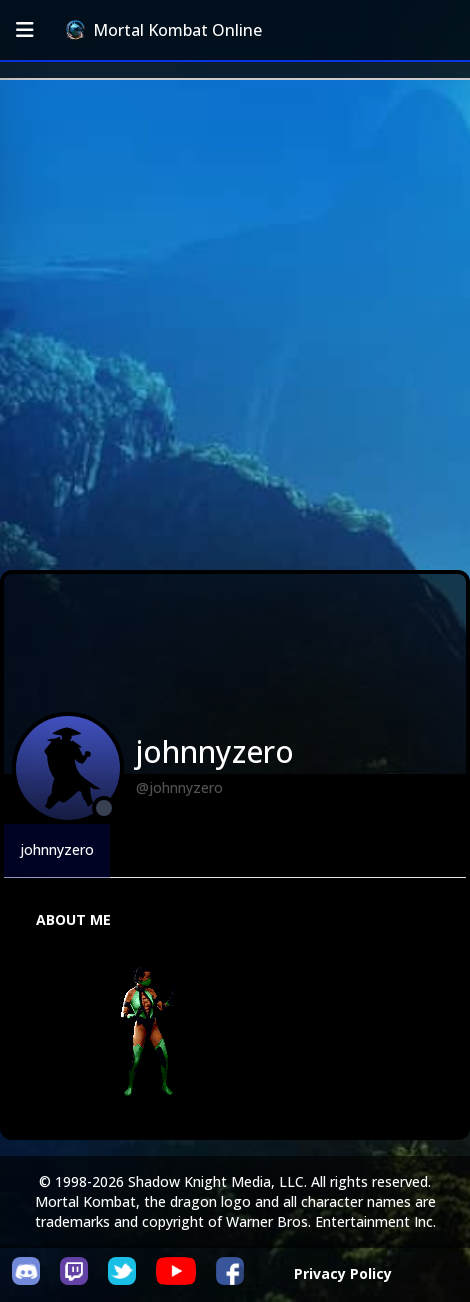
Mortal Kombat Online (164, 30)
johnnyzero (57, 849)
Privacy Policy (343, 1273)
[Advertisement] (235, 325)
